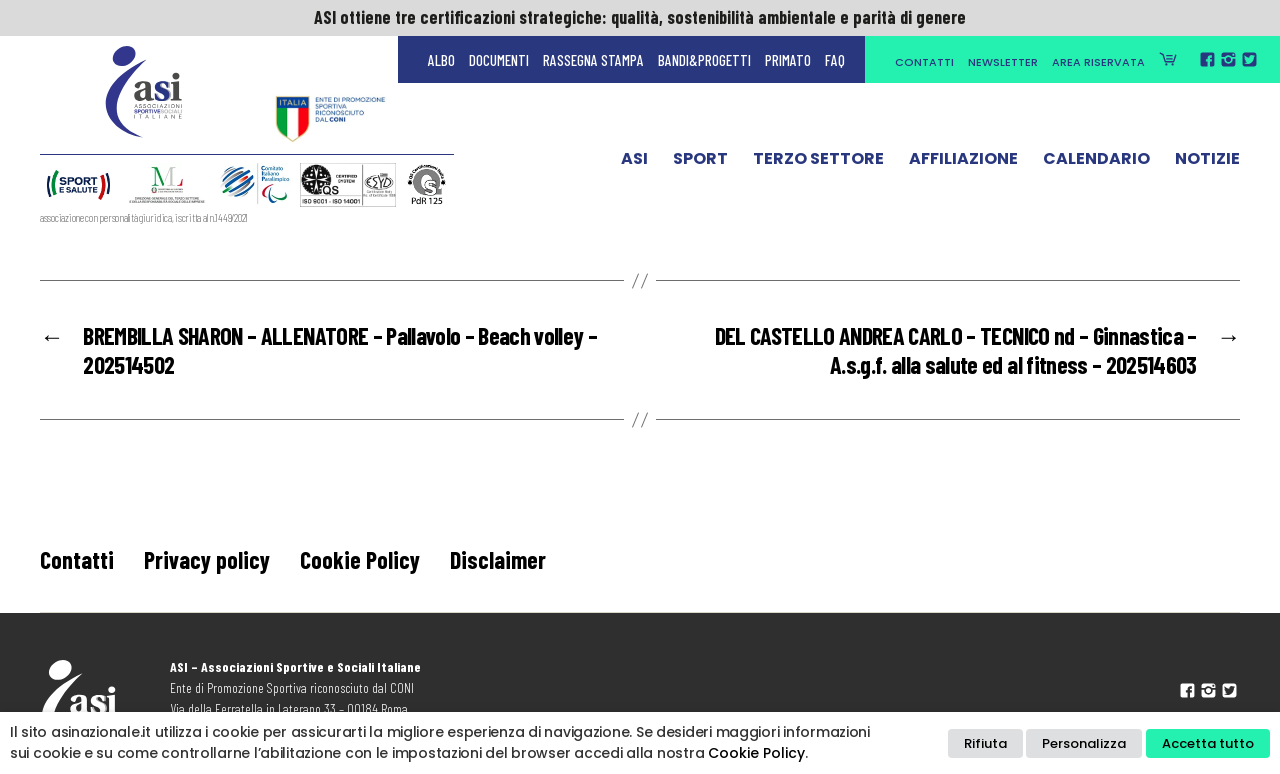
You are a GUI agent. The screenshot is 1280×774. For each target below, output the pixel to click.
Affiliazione (963, 163)
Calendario (1096, 163)
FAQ (835, 60)
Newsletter (1003, 62)
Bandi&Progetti (704, 60)
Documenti (499, 60)
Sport (700, 163)
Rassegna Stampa (593, 60)
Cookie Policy (360, 559)
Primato (788, 60)
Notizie (1207, 163)
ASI (634, 163)
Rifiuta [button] (985, 743)
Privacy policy (207, 559)
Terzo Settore (818, 163)
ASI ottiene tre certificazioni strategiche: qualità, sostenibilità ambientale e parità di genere (640, 17)
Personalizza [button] (1084, 743)
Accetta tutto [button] (1208, 743)
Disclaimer (498, 559)
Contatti (924, 62)
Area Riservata (1098, 62)
